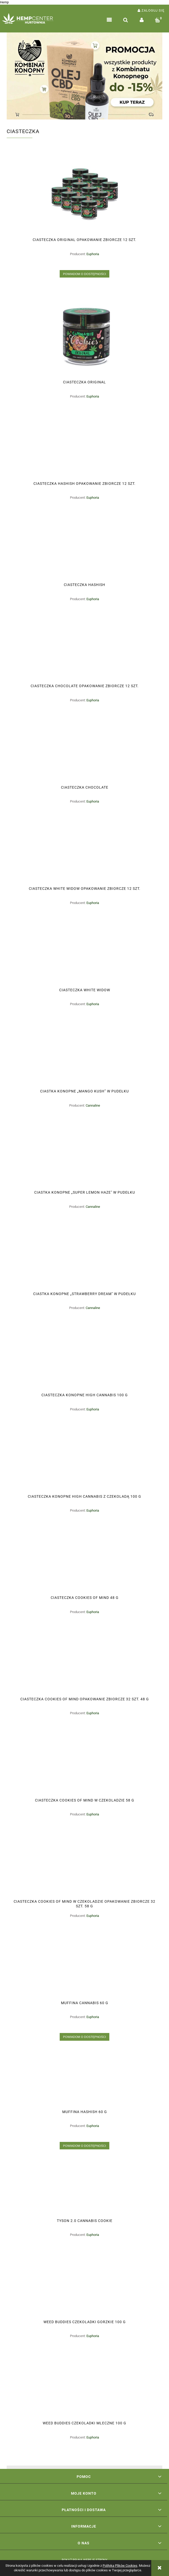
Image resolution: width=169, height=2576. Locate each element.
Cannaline (93, 1105)
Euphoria (92, 254)
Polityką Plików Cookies (120, 2566)
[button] (109, 20)
